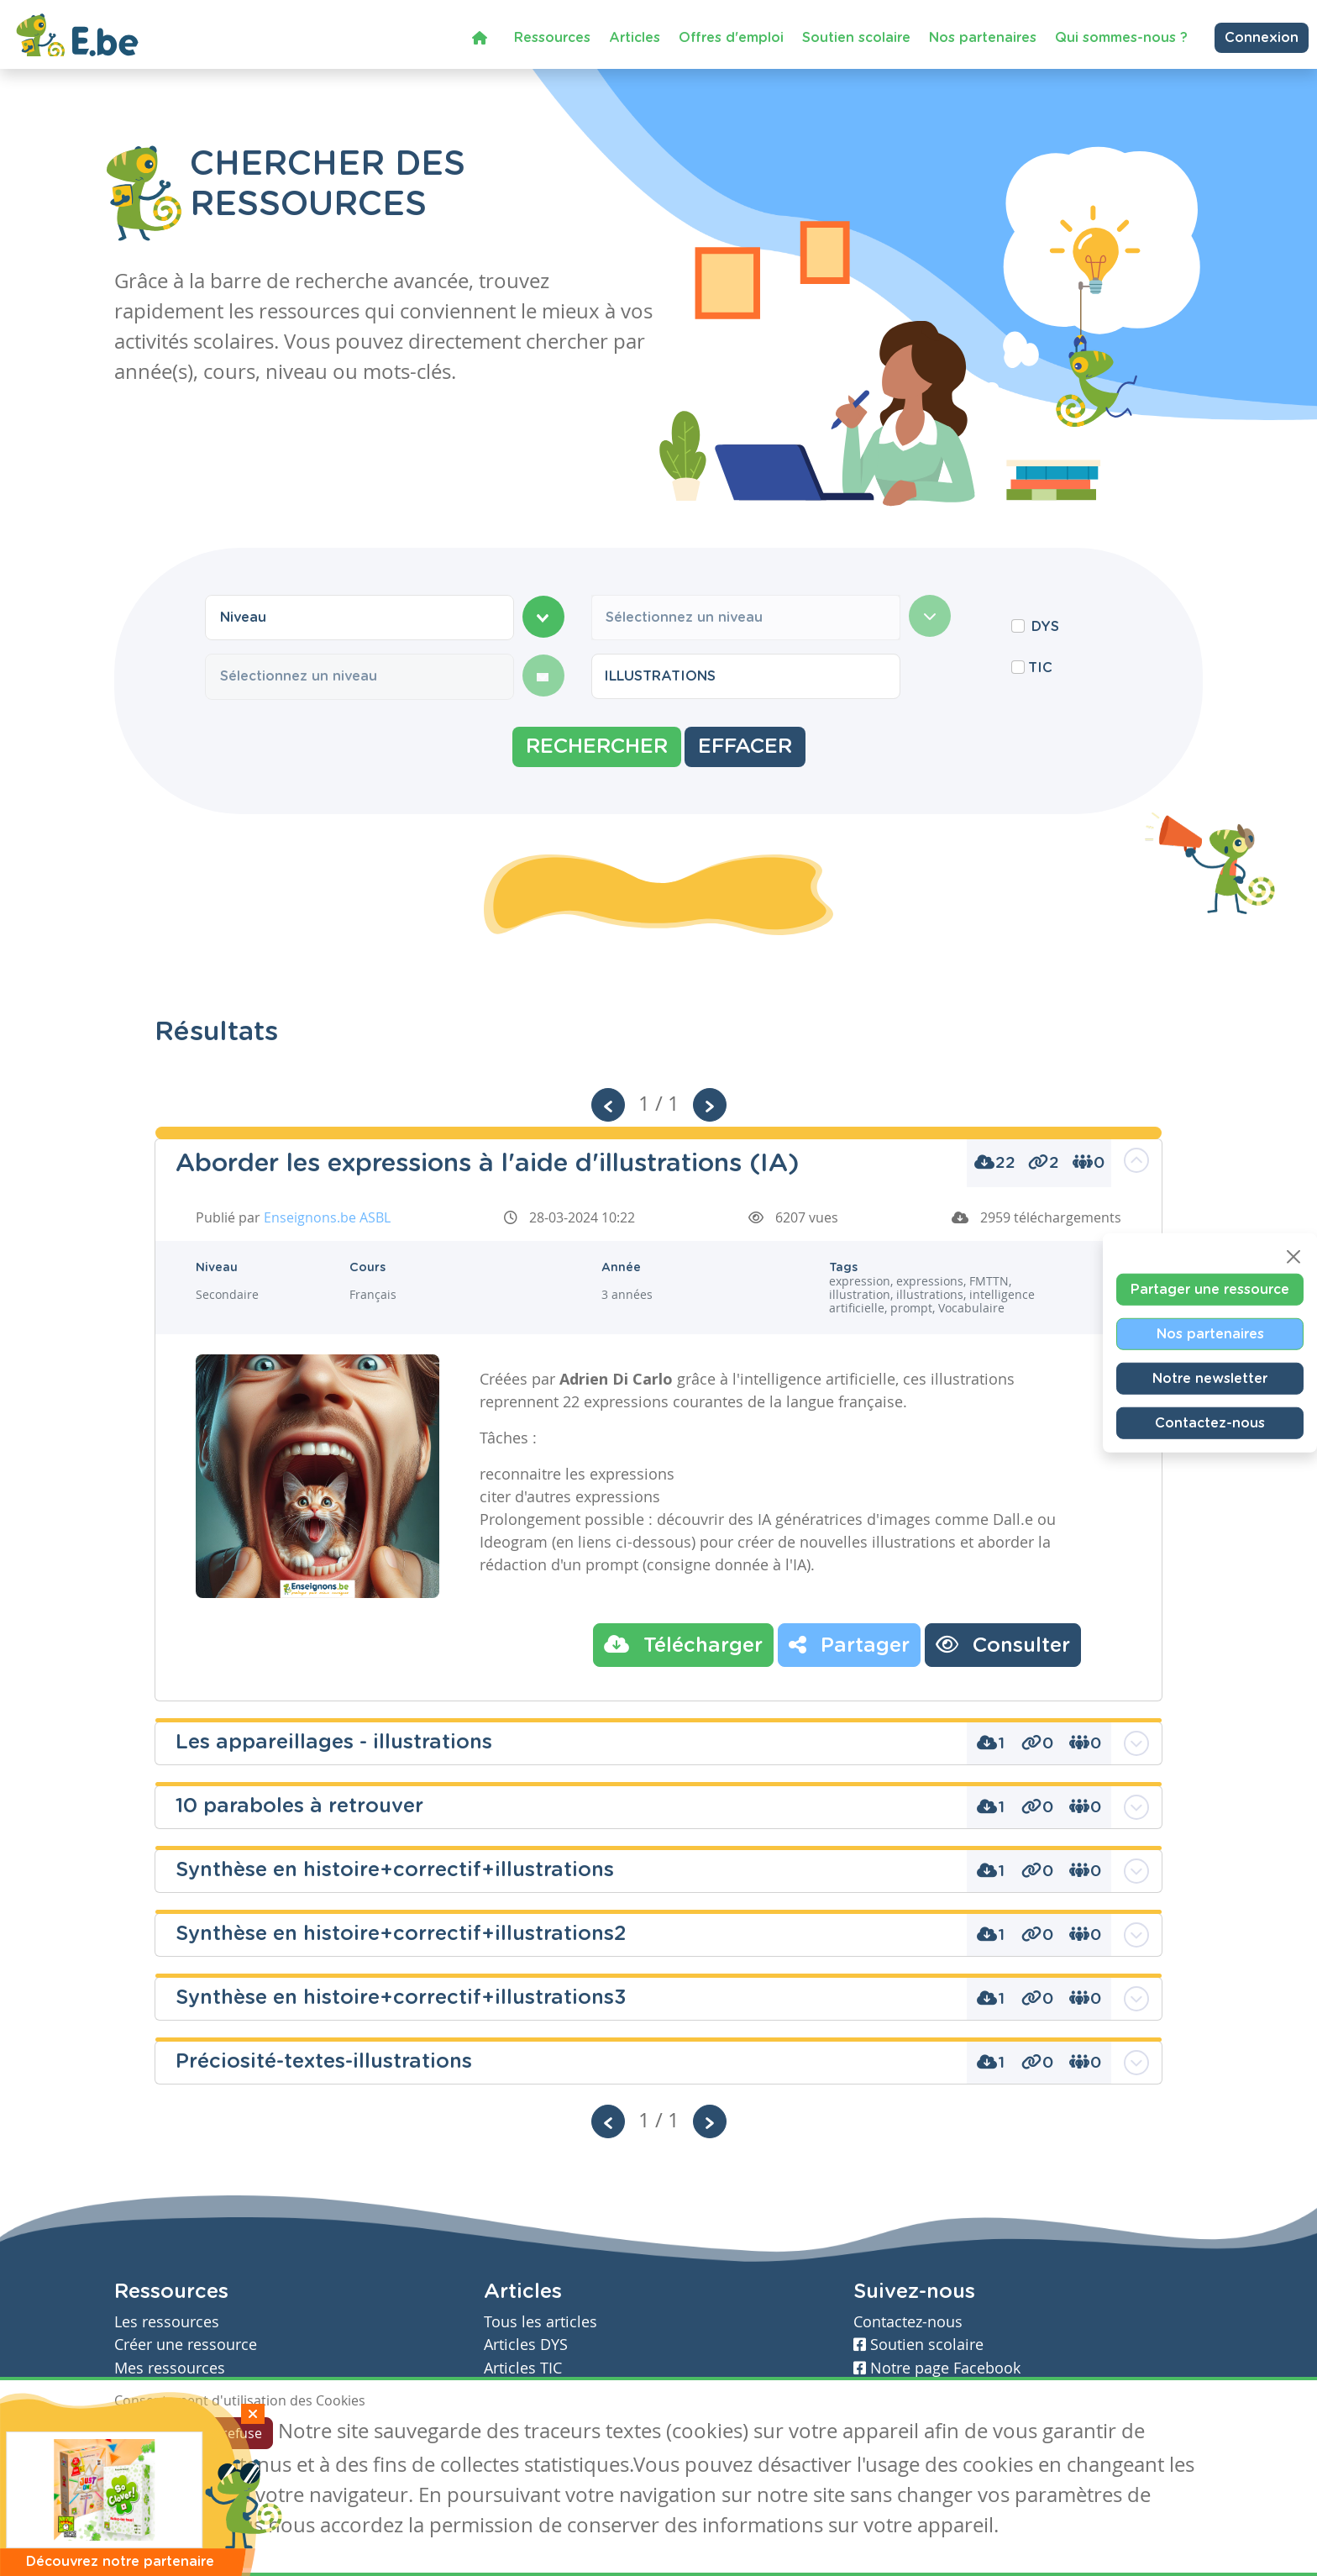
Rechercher (597, 747)
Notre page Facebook (937, 2368)
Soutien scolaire (856, 36)
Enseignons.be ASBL (327, 1217)
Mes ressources (169, 2368)
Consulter (1003, 1644)
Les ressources (166, 2322)
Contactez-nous (1210, 1423)
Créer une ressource (185, 2344)
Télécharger (683, 1644)
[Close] (1293, 1257)
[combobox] (359, 617)
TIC (1040, 668)
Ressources (552, 36)
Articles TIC (523, 2368)
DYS (1045, 626)
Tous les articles (540, 2322)
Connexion (1262, 37)
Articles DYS (526, 2344)
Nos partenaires (982, 36)
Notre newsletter (1209, 1378)
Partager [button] (849, 1644)
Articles (634, 36)
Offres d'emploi (731, 36)
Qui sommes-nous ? (1121, 36)
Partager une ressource (1210, 1289)
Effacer (745, 747)
